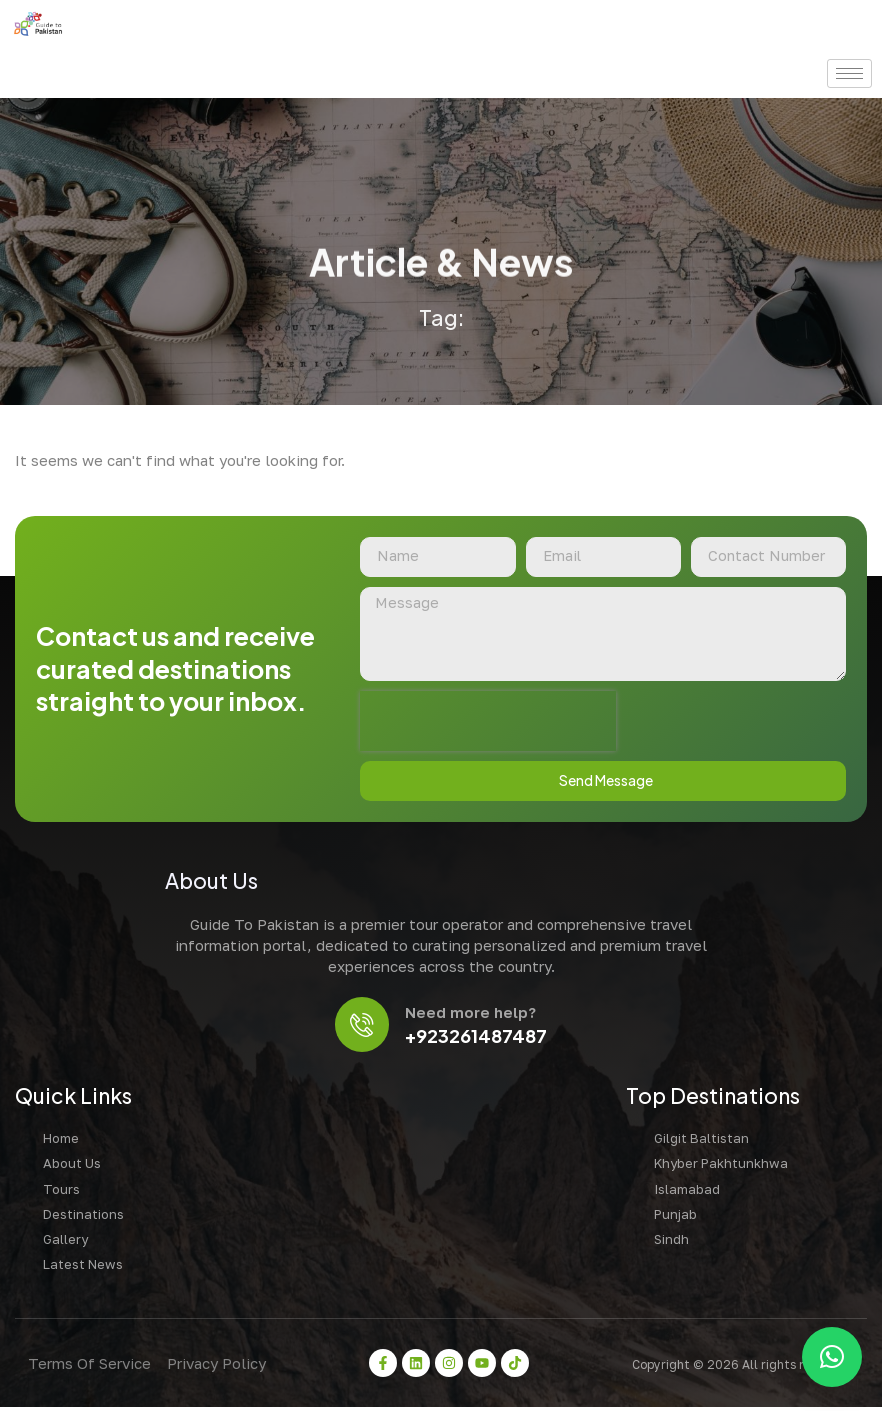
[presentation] (488, 723)
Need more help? (472, 1015)
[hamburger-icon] (849, 73)
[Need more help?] (362, 1027)
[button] (832, 1357)
